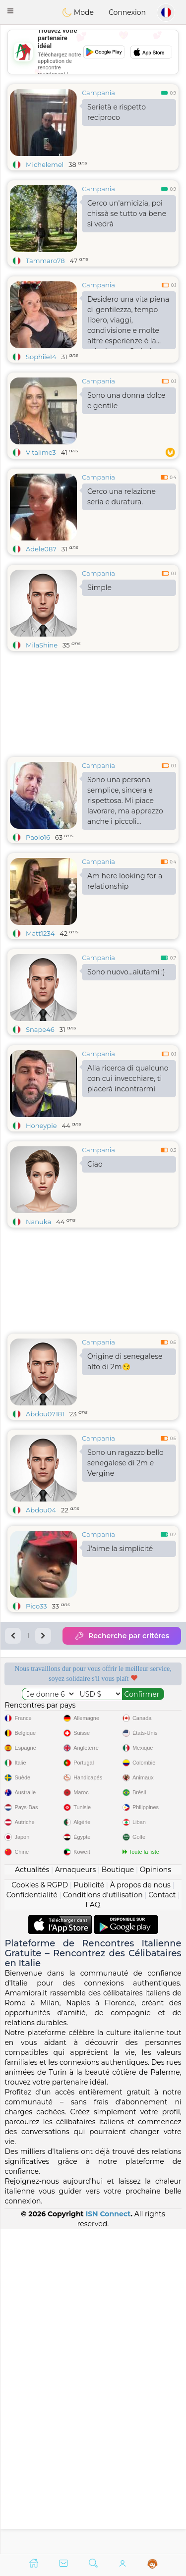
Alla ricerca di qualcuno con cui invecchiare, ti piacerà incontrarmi (128, 1078)
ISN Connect (108, 2538)
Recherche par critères (121, 1636)
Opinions (155, 2193)
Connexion (127, 12)
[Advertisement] (93, 1884)
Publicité (88, 2208)
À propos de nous (140, 2208)
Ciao (95, 1164)
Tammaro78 (45, 261)
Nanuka (38, 1222)
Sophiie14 (41, 357)
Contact (162, 2218)
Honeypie (41, 1125)
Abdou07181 (45, 1414)
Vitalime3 (41, 452)
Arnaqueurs (75, 2193)
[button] (10, 11)
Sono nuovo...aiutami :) (126, 971)
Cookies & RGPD (39, 2208)
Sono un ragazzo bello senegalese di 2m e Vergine (125, 1463)
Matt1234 (40, 933)
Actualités (32, 2193)
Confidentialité (32, 2218)
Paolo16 (38, 837)
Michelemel (44, 164)
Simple (99, 587)
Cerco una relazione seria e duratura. (121, 496)
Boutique (118, 2193)
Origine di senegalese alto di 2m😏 (124, 1361)
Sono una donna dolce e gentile (126, 400)
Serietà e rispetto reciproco (116, 112)
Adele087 (41, 549)
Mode (78, 12)
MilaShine (42, 645)
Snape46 (40, 1029)
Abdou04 (41, 1510)
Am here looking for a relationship (124, 881)
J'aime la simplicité (120, 1548)
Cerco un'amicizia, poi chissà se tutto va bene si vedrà (126, 213)
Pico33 (36, 1606)
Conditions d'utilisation (103, 2218)
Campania (98, 93)
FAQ (92, 2228)
